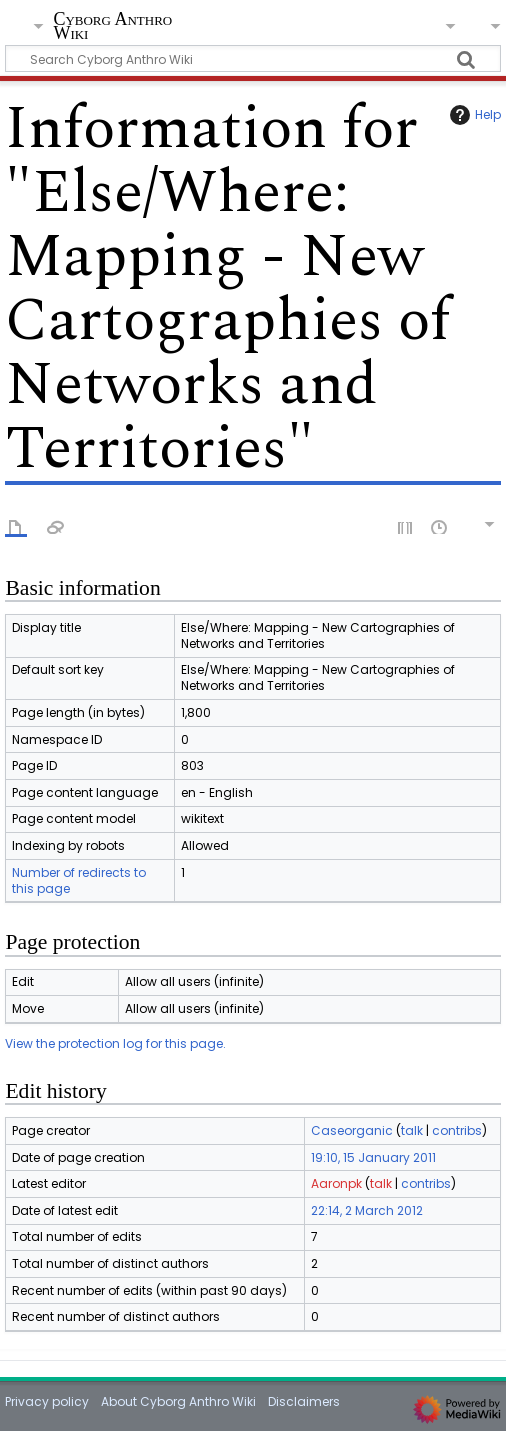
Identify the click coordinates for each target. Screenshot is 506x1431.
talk (412, 1130)
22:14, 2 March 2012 (367, 1210)
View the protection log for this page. (115, 1043)
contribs (457, 1130)
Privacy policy (47, 1401)
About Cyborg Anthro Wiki (178, 1401)
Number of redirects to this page (79, 880)
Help (473, 115)
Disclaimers (304, 1401)
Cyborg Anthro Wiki (112, 27)
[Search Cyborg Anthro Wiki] (252, 58)
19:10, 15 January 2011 (373, 1157)
